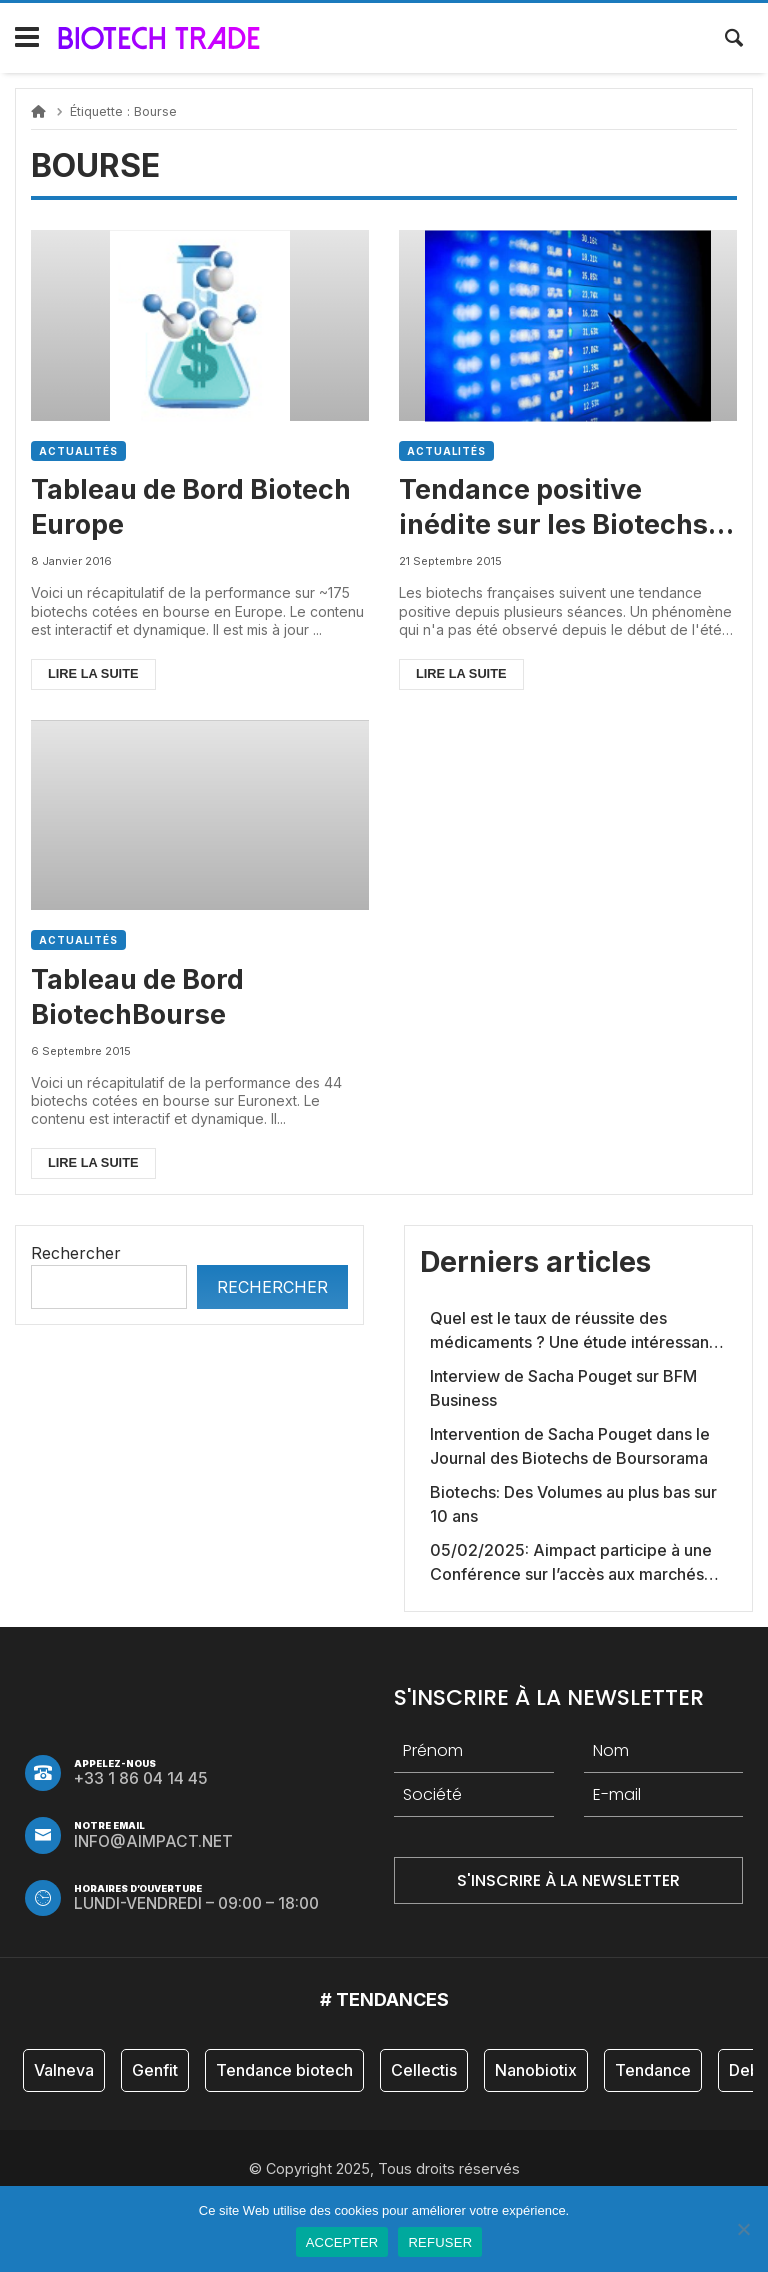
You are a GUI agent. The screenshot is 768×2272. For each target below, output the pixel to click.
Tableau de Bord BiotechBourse (137, 996)
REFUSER (440, 2242)
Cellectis (424, 2070)
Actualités (78, 451)
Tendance (653, 2070)
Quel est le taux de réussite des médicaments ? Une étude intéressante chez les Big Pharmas (577, 1331)
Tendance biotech (284, 2070)
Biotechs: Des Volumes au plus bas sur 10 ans (573, 1504)
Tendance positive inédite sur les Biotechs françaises (553, 507)
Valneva (64, 2070)
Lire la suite (93, 673)
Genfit (155, 2070)
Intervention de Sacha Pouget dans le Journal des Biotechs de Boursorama (570, 1446)
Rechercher (76, 1253)
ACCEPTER (342, 2242)
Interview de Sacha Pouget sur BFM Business (563, 1388)
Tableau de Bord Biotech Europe (191, 506)
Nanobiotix (536, 2070)
